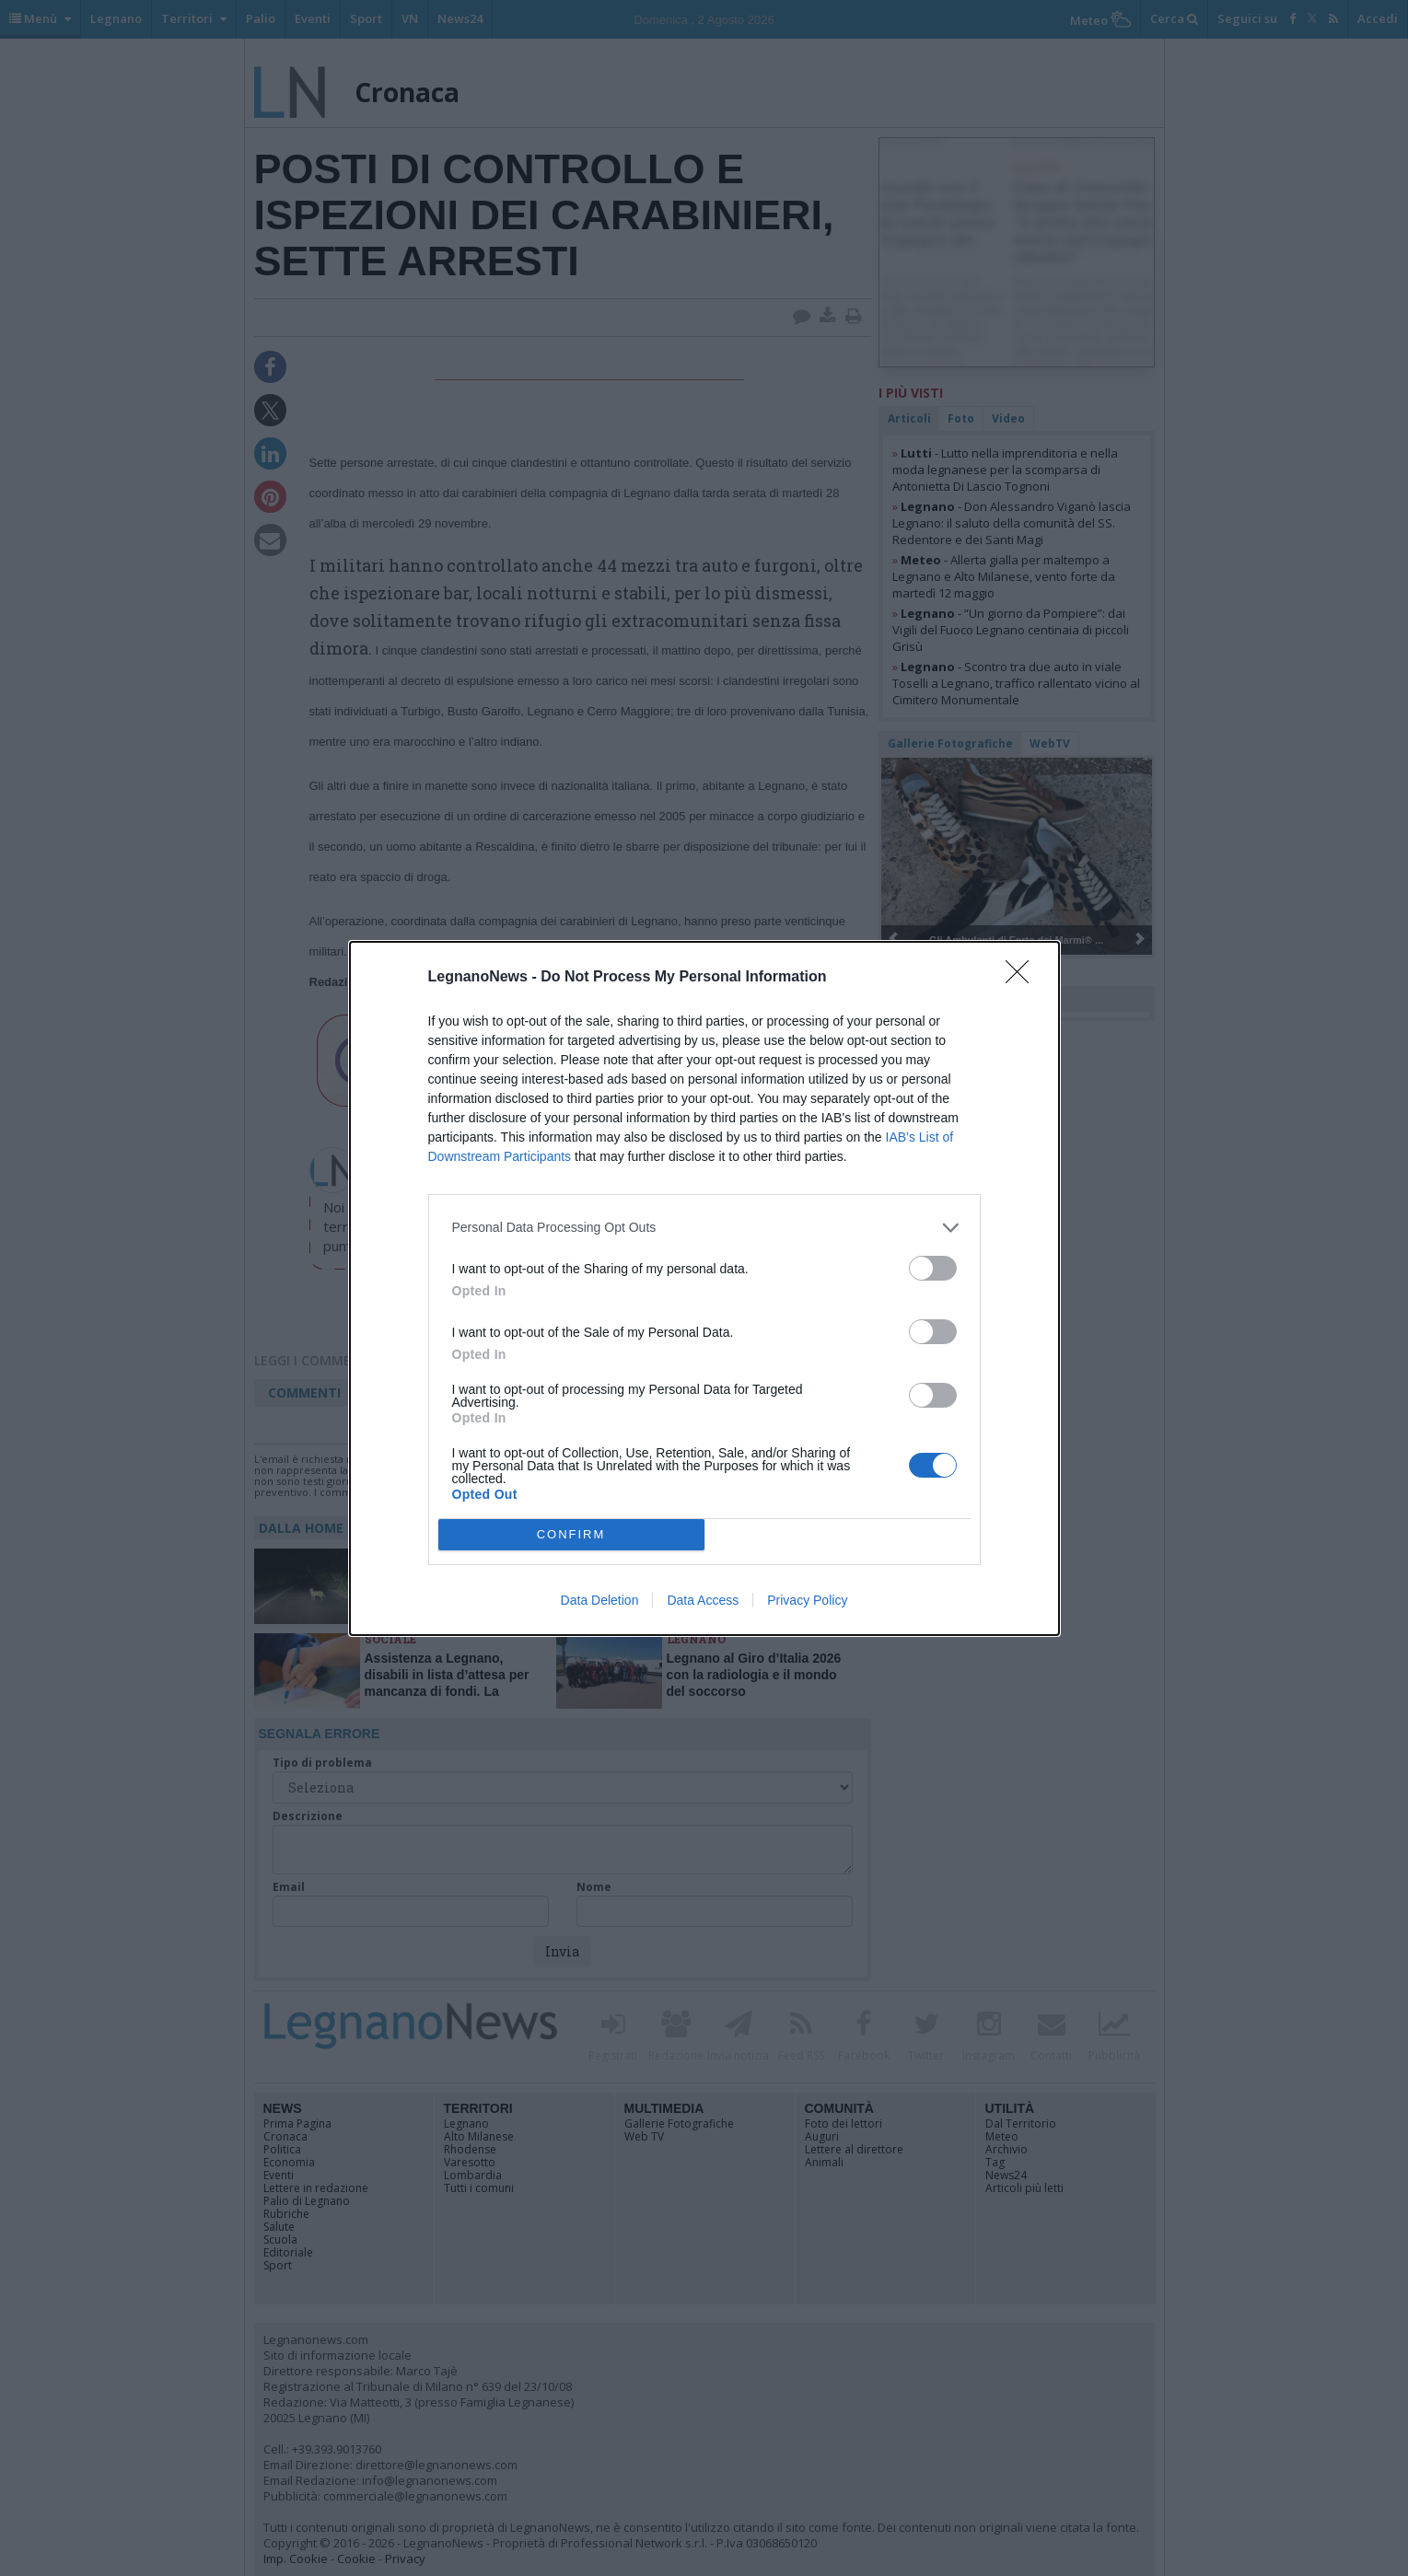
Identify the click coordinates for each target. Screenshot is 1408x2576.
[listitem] (704, 1227)
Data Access (703, 1600)
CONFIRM (571, 1533)
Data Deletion (600, 1600)
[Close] (1023, 977)
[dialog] (704, 1288)
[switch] (933, 1268)
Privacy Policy (807, 1600)
